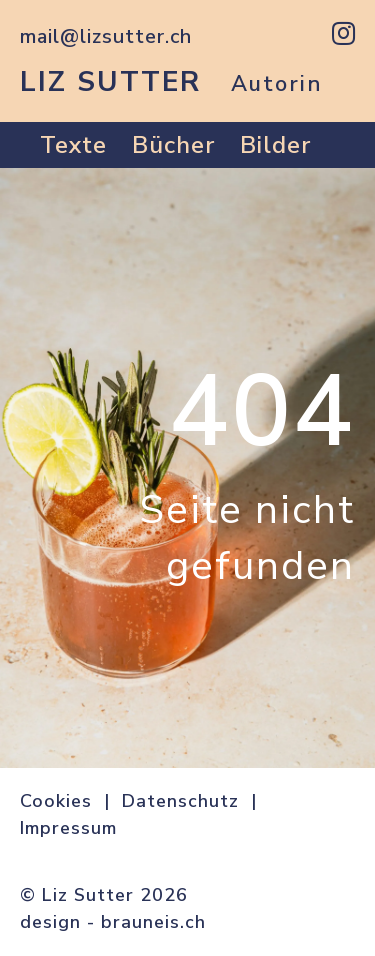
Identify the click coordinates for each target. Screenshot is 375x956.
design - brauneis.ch (113, 922)
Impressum (68, 828)
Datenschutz (180, 801)
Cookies (56, 801)
